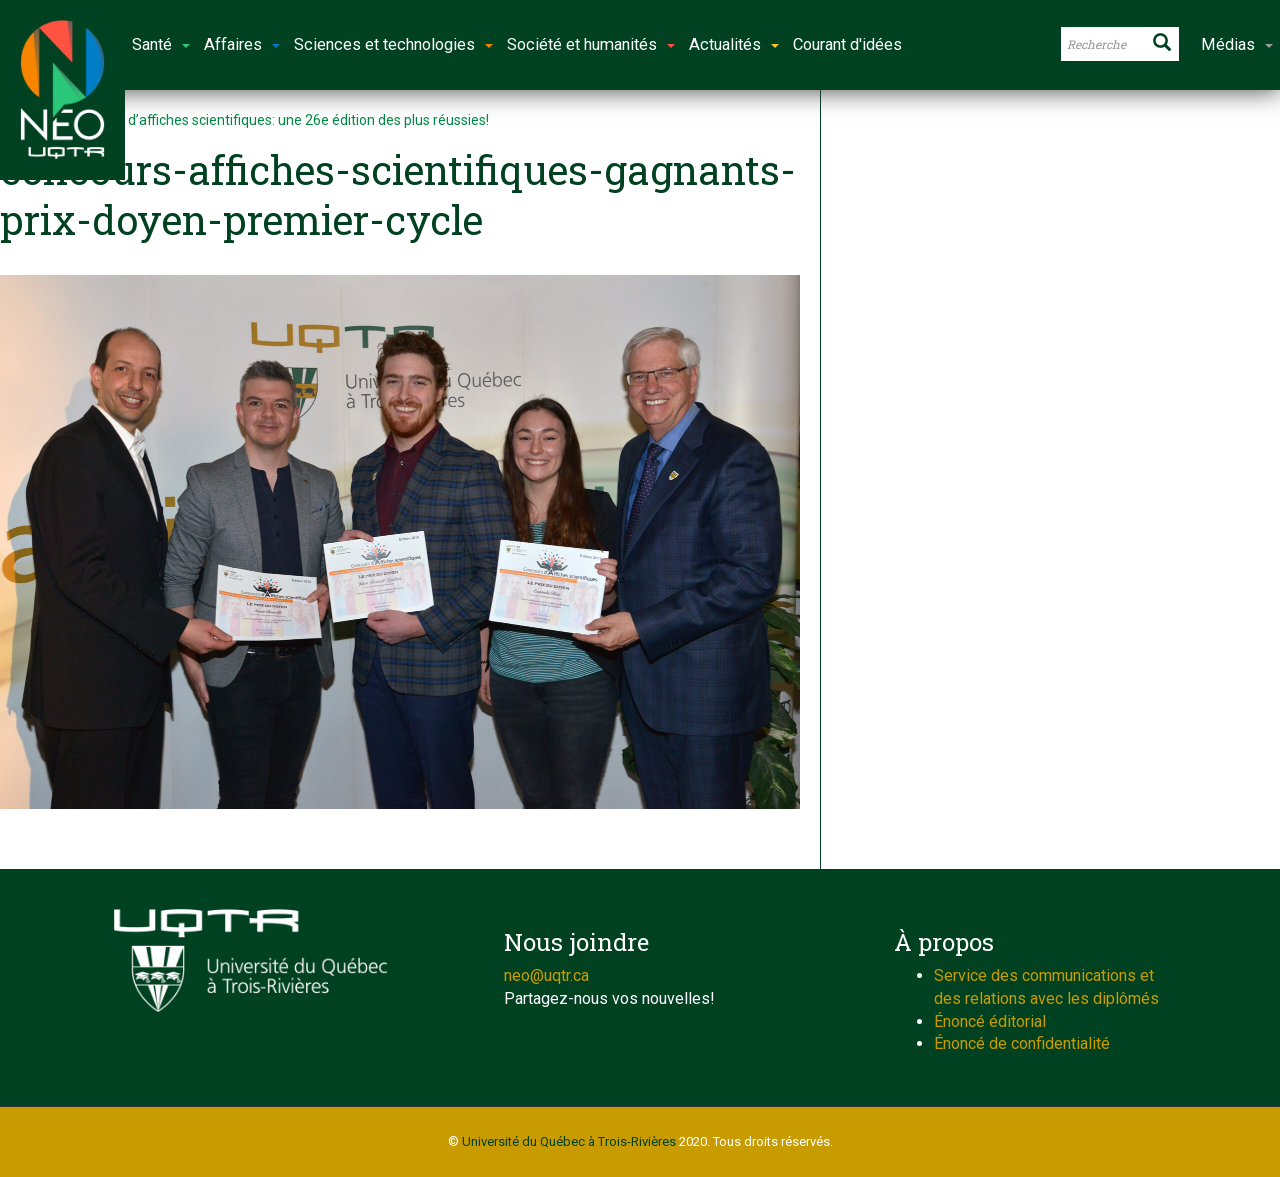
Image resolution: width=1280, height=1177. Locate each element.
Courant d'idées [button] (847, 44)
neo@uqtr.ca (546, 975)
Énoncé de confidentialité (1022, 1043)
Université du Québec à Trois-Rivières (569, 1141)
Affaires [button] (242, 44)
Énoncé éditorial (990, 1021)
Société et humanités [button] (591, 44)
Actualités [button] (734, 44)
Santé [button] (161, 44)
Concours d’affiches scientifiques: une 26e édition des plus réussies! (277, 120)
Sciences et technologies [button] (393, 44)
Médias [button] (1237, 44)
